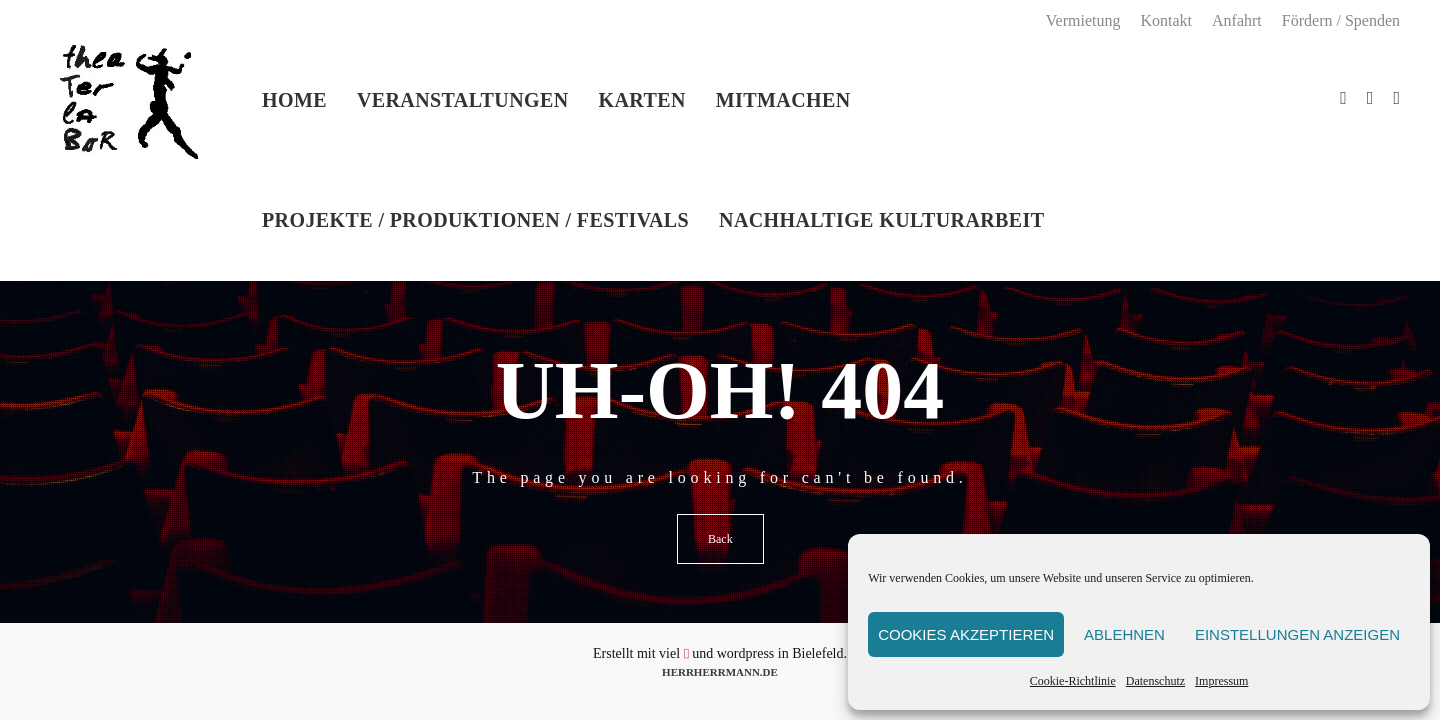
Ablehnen (1124, 634)
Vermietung (1083, 20)
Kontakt (1166, 20)
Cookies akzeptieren (966, 634)
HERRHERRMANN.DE (720, 672)
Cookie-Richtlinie (1073, 681)
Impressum (1221, 681)
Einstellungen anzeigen (1297, 634)
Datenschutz (1155, 681)
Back (720, 539)
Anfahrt (1237, 20)
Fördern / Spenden (1341, 20)
